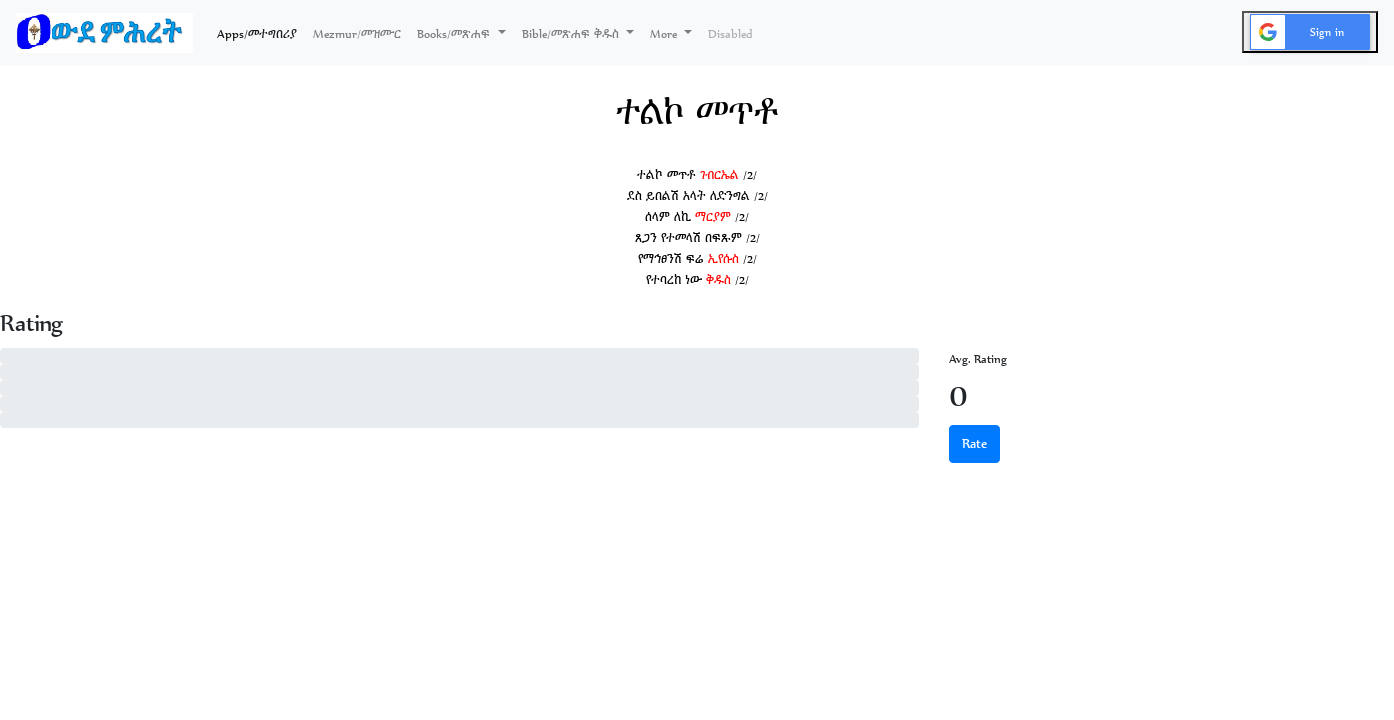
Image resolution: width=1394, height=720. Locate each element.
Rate (974, 443)
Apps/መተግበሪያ (261, 32)
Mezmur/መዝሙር (357, 33)
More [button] (665, 33)
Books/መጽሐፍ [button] (455, 33)
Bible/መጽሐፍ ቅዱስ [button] (572, 33)
